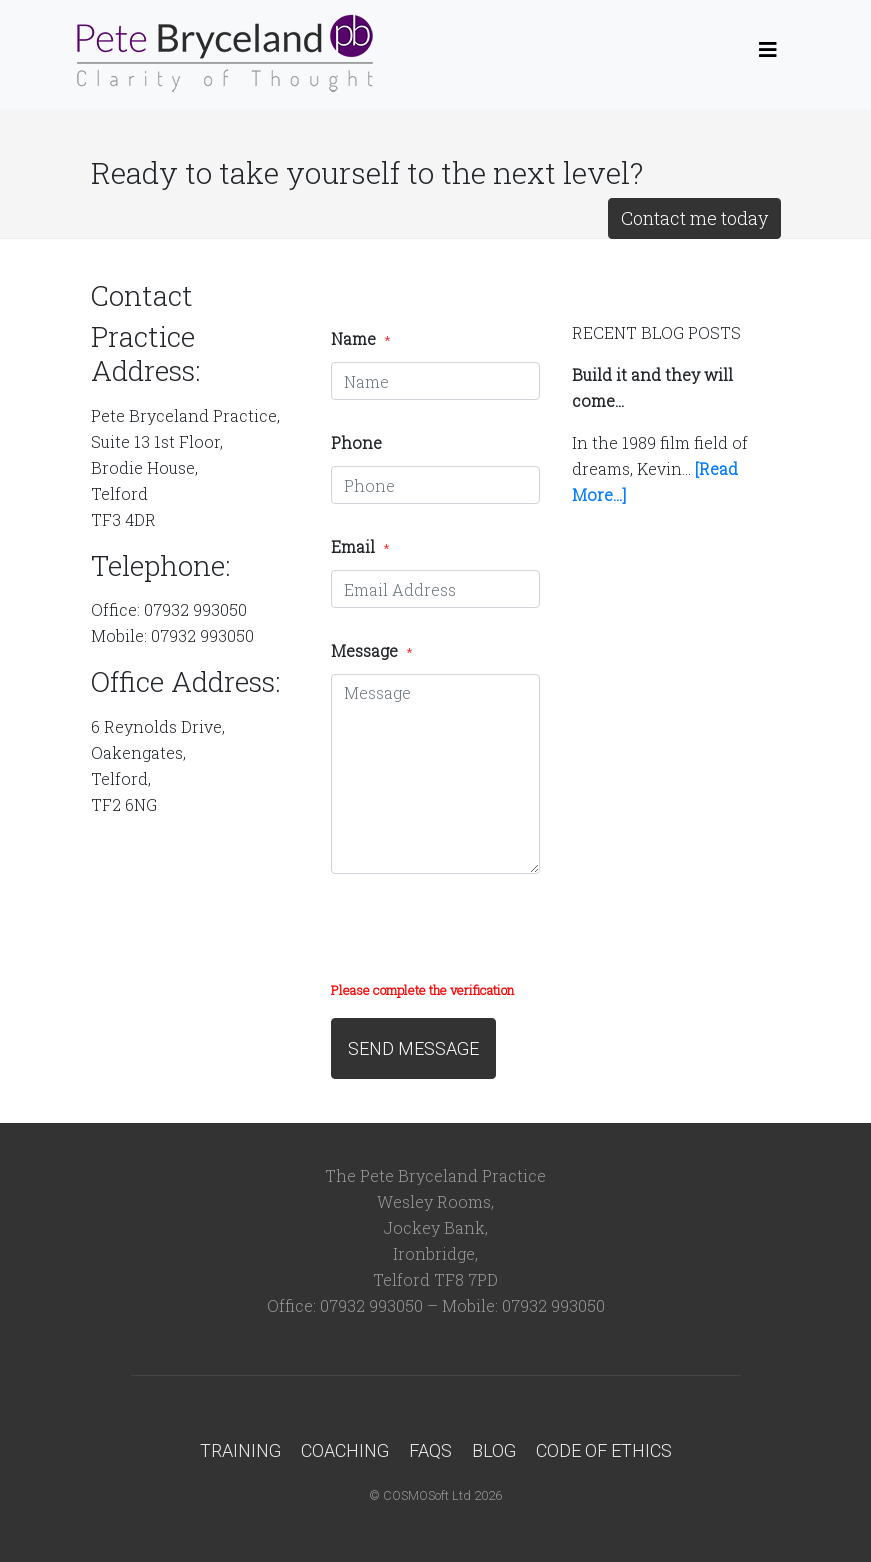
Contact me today (694, 218)
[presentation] (483, 937)
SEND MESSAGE (413, 1048)
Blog (494, 1450)
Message (371, 650)
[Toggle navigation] (768, 55)
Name (360, 338)
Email (360, 546)
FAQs (430, 1450)
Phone (356, 442)
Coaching (345, 1450)
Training (240, 1450)
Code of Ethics (604, 1450)
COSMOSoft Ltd (427, 1495)
